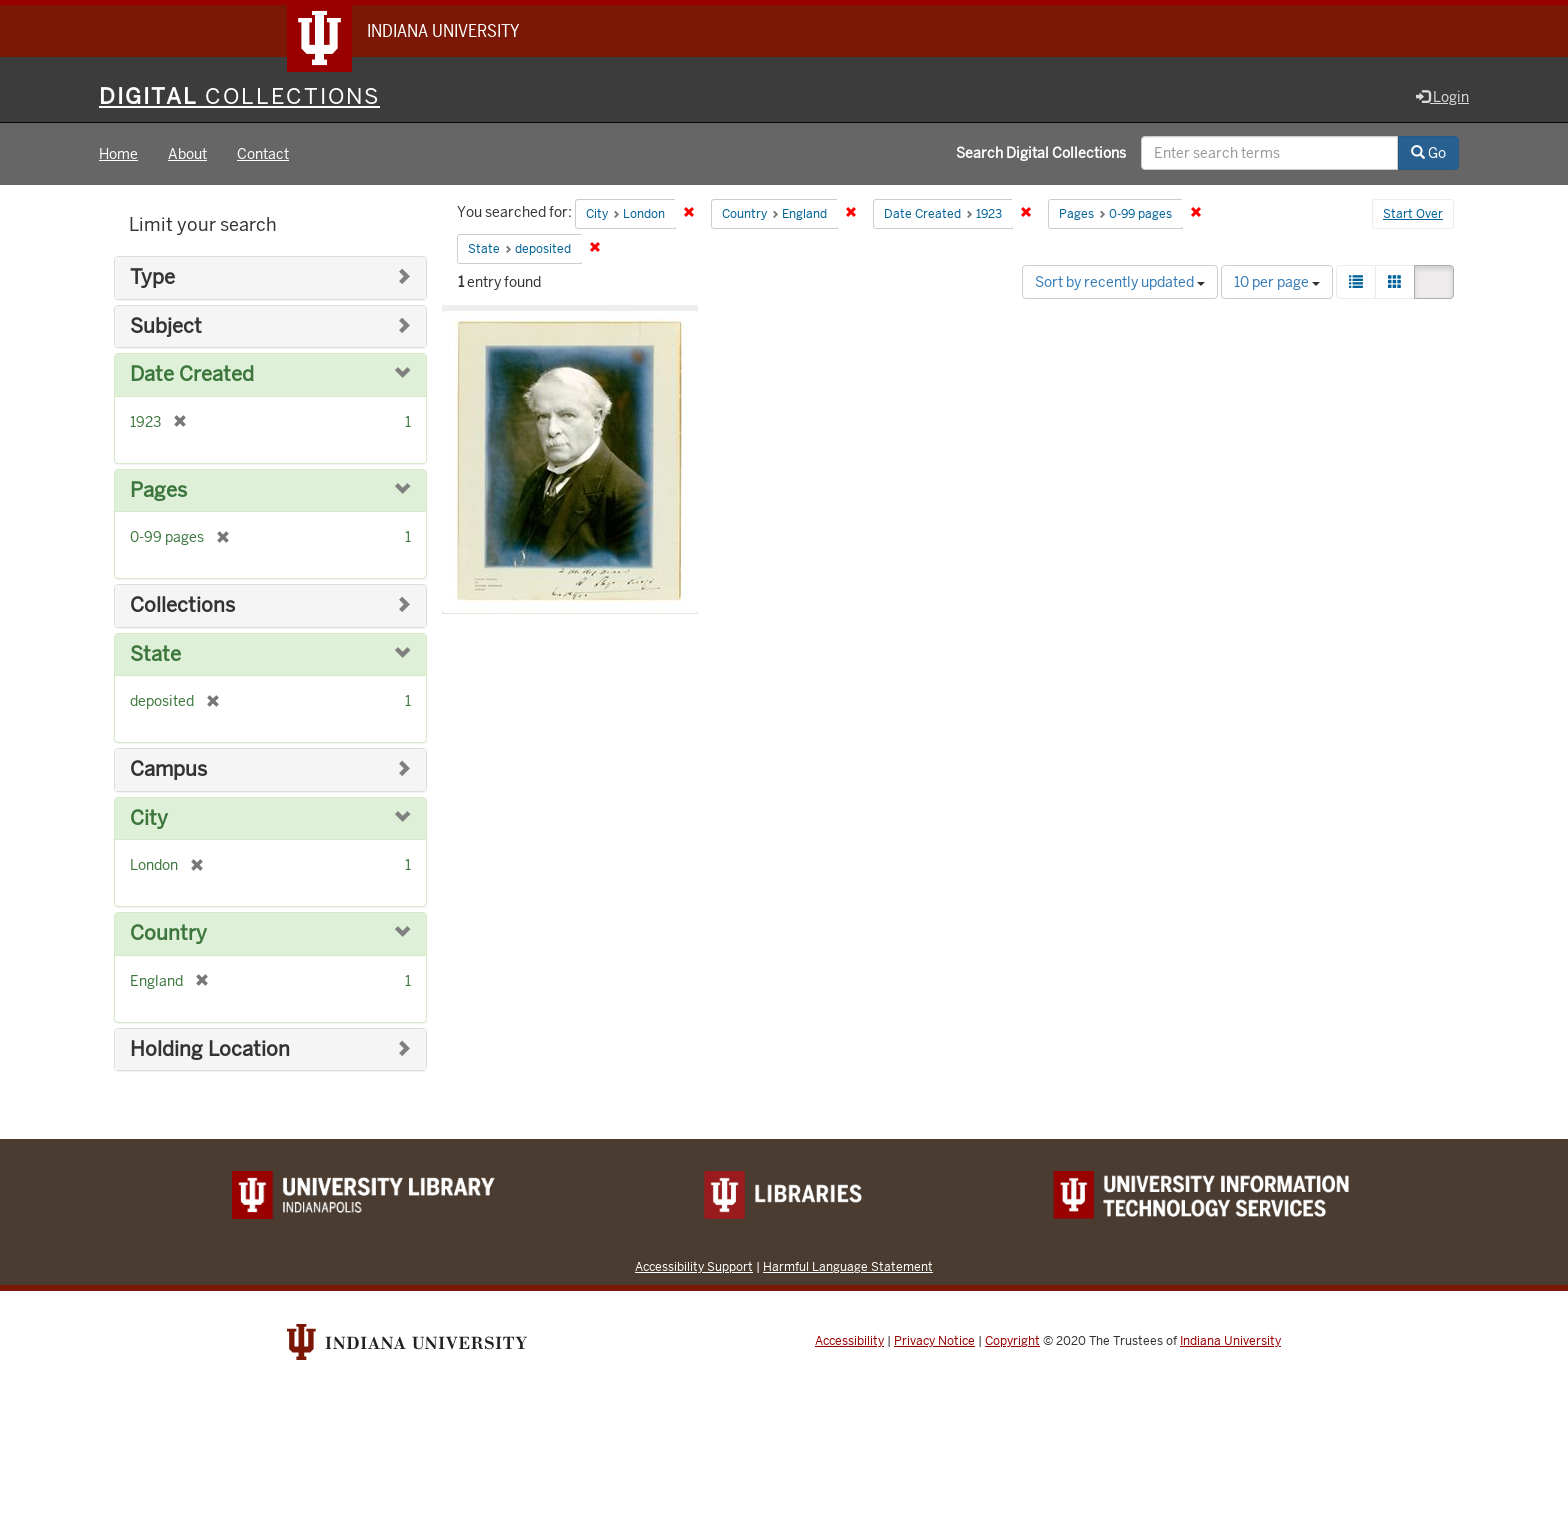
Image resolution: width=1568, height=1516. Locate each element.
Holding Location (210, 1049)
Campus (168, 769)
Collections (182, 605)
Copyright (1012, 1341)
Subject (166, 326)
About (187, 154)
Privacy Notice (934, 1341)
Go (1428, 153)
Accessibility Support (694, 1266)
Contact (263, 154)
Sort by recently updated (1120, 282)
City (149, 818)
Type (152, 277)
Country (168, 933)
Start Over (1413, 214)
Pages (158, 490)
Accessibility (849, 1341)
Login (1442, 97)
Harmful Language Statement (848, 1266)
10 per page (1277, 282)
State (155, 654)
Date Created (192, 374)
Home (118, 154)
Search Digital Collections (1041, 153)
